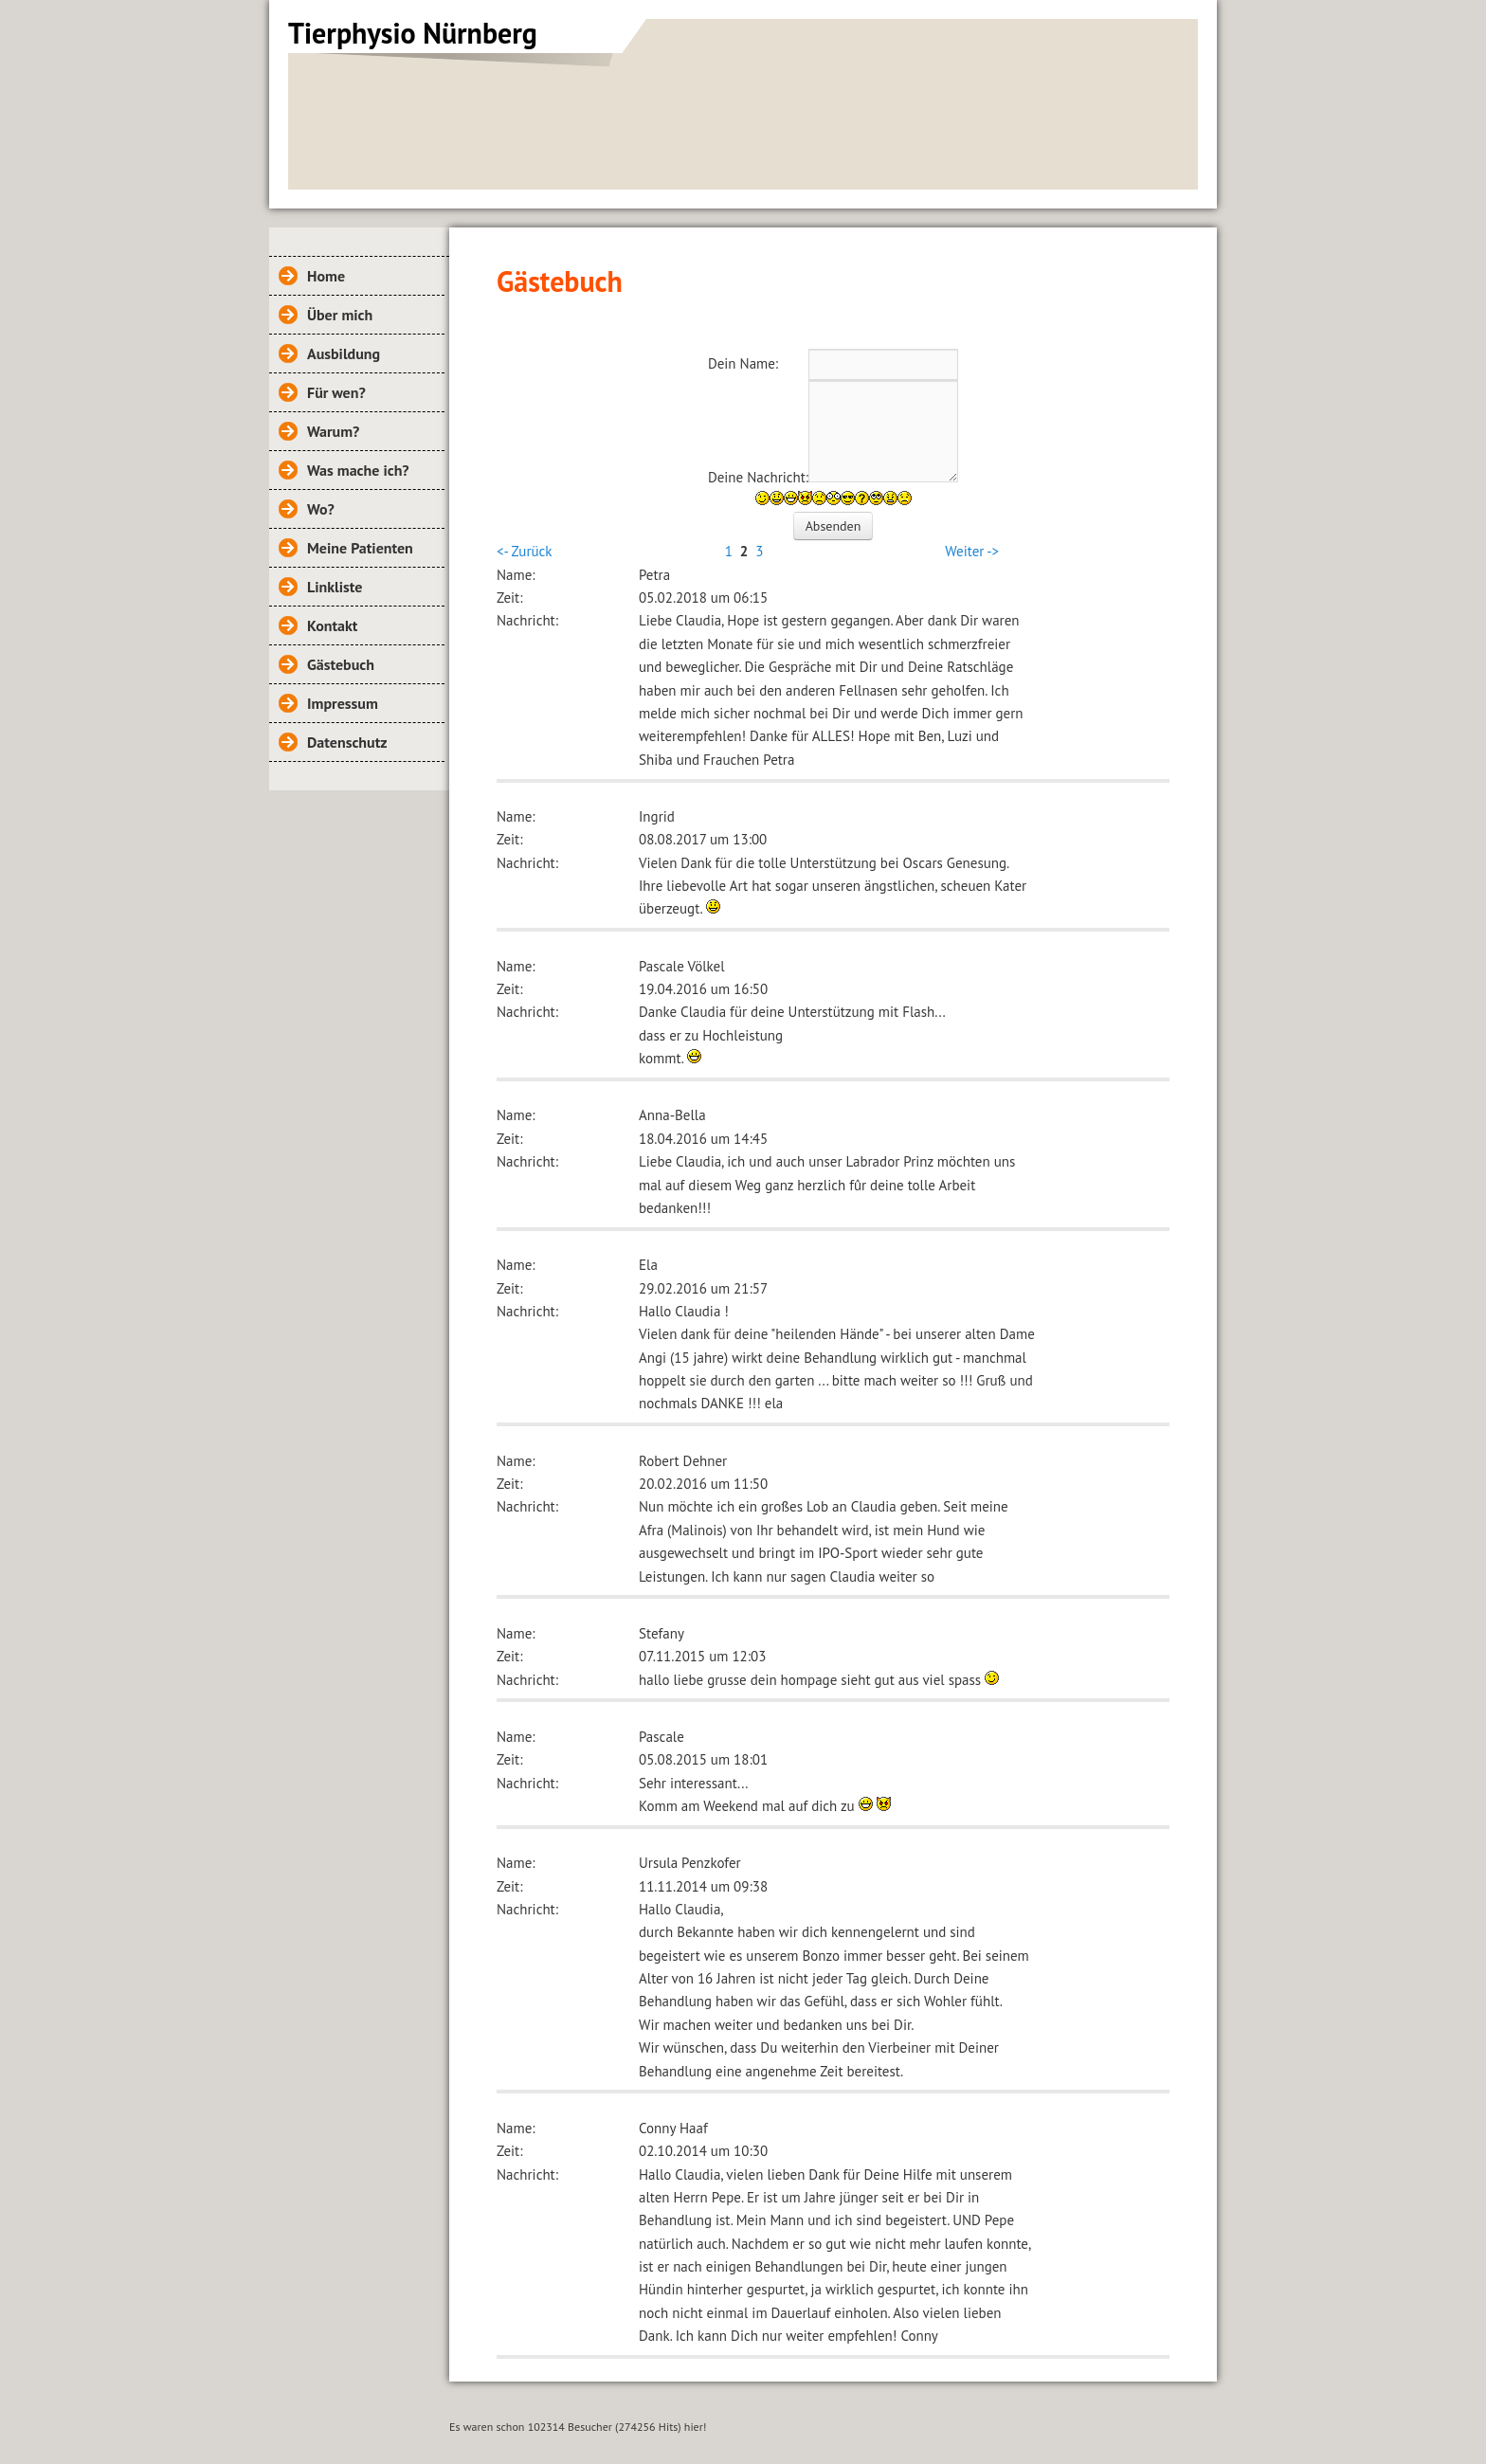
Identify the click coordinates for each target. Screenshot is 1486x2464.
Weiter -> (972, 551)
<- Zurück (524, 551)
